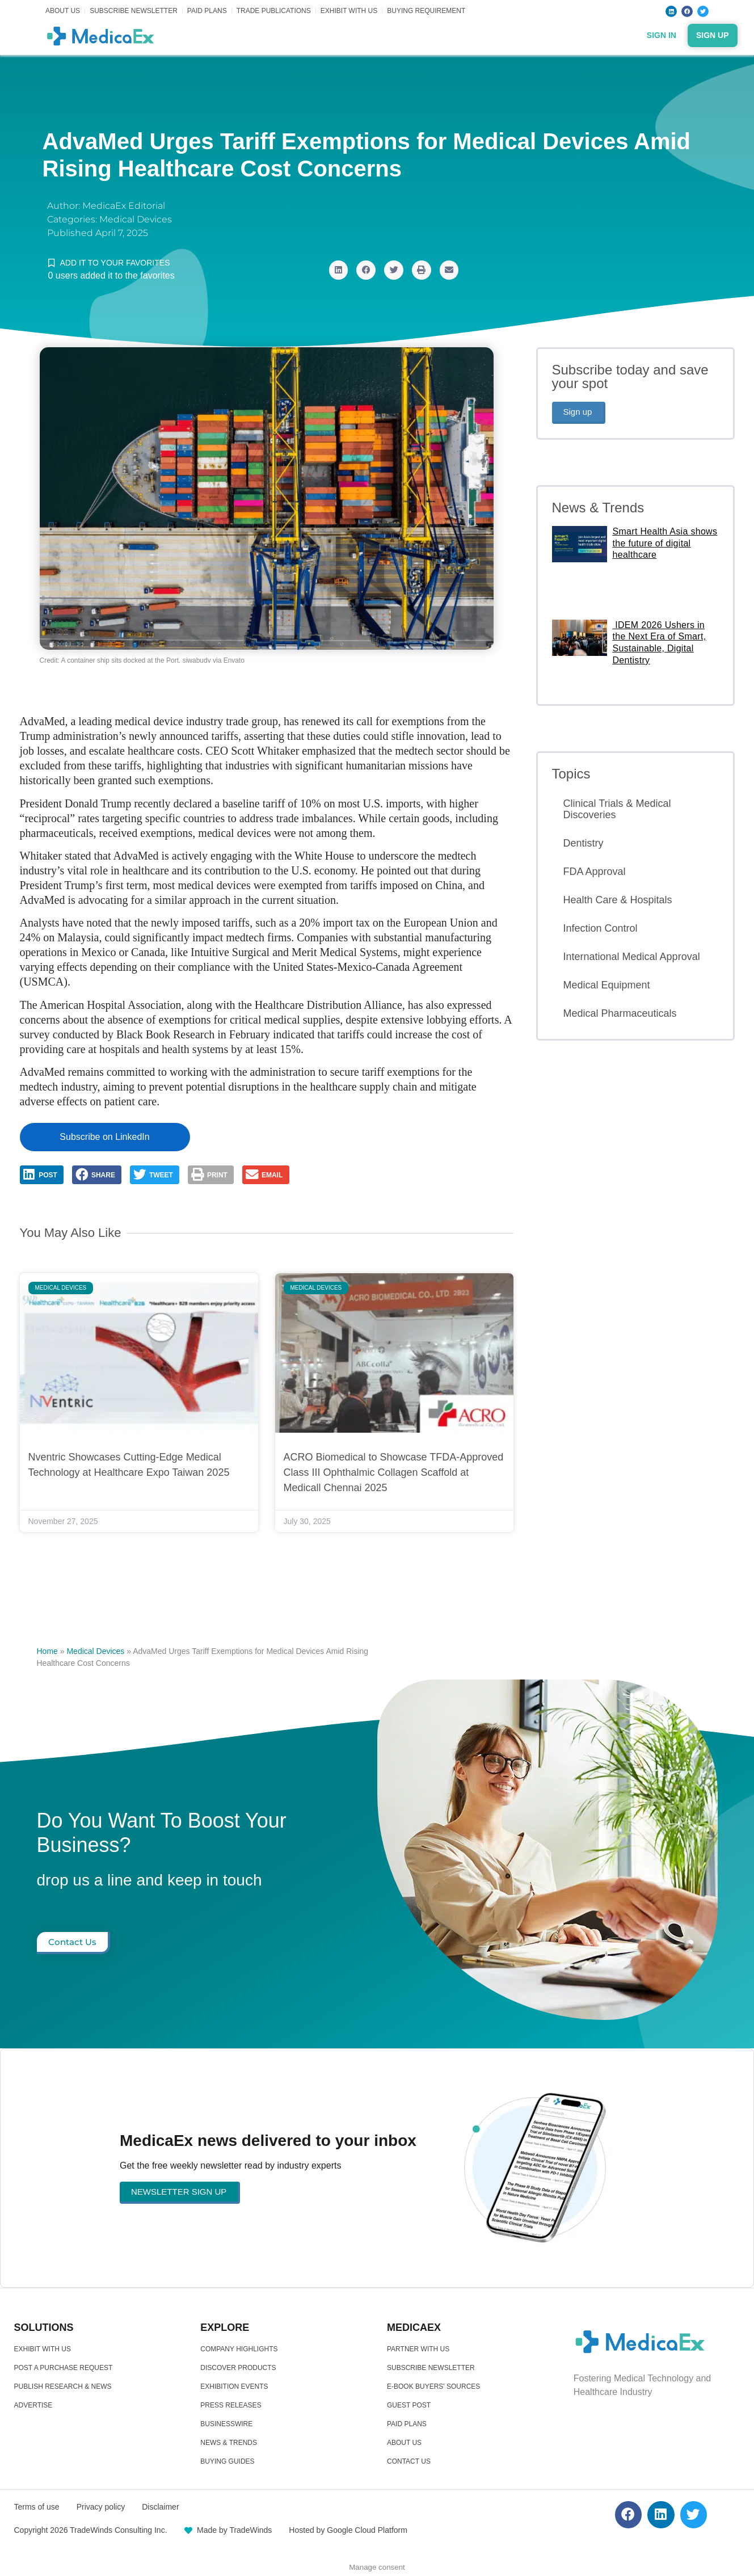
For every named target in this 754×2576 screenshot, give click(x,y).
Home (47, 1651)
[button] (338, 270)
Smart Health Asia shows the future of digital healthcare (665, 543)
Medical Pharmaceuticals (620, 1013)
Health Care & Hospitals (617, 900)
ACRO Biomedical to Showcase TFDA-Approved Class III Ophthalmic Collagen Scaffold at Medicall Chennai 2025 (394, 1472)
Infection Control (600, 928)
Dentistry (583, 843)
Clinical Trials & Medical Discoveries (617, 809)
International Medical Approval (631, 956)
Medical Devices (135, 219)
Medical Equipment (606, 985)
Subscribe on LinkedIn (104, 1137)
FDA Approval (594, 871)
